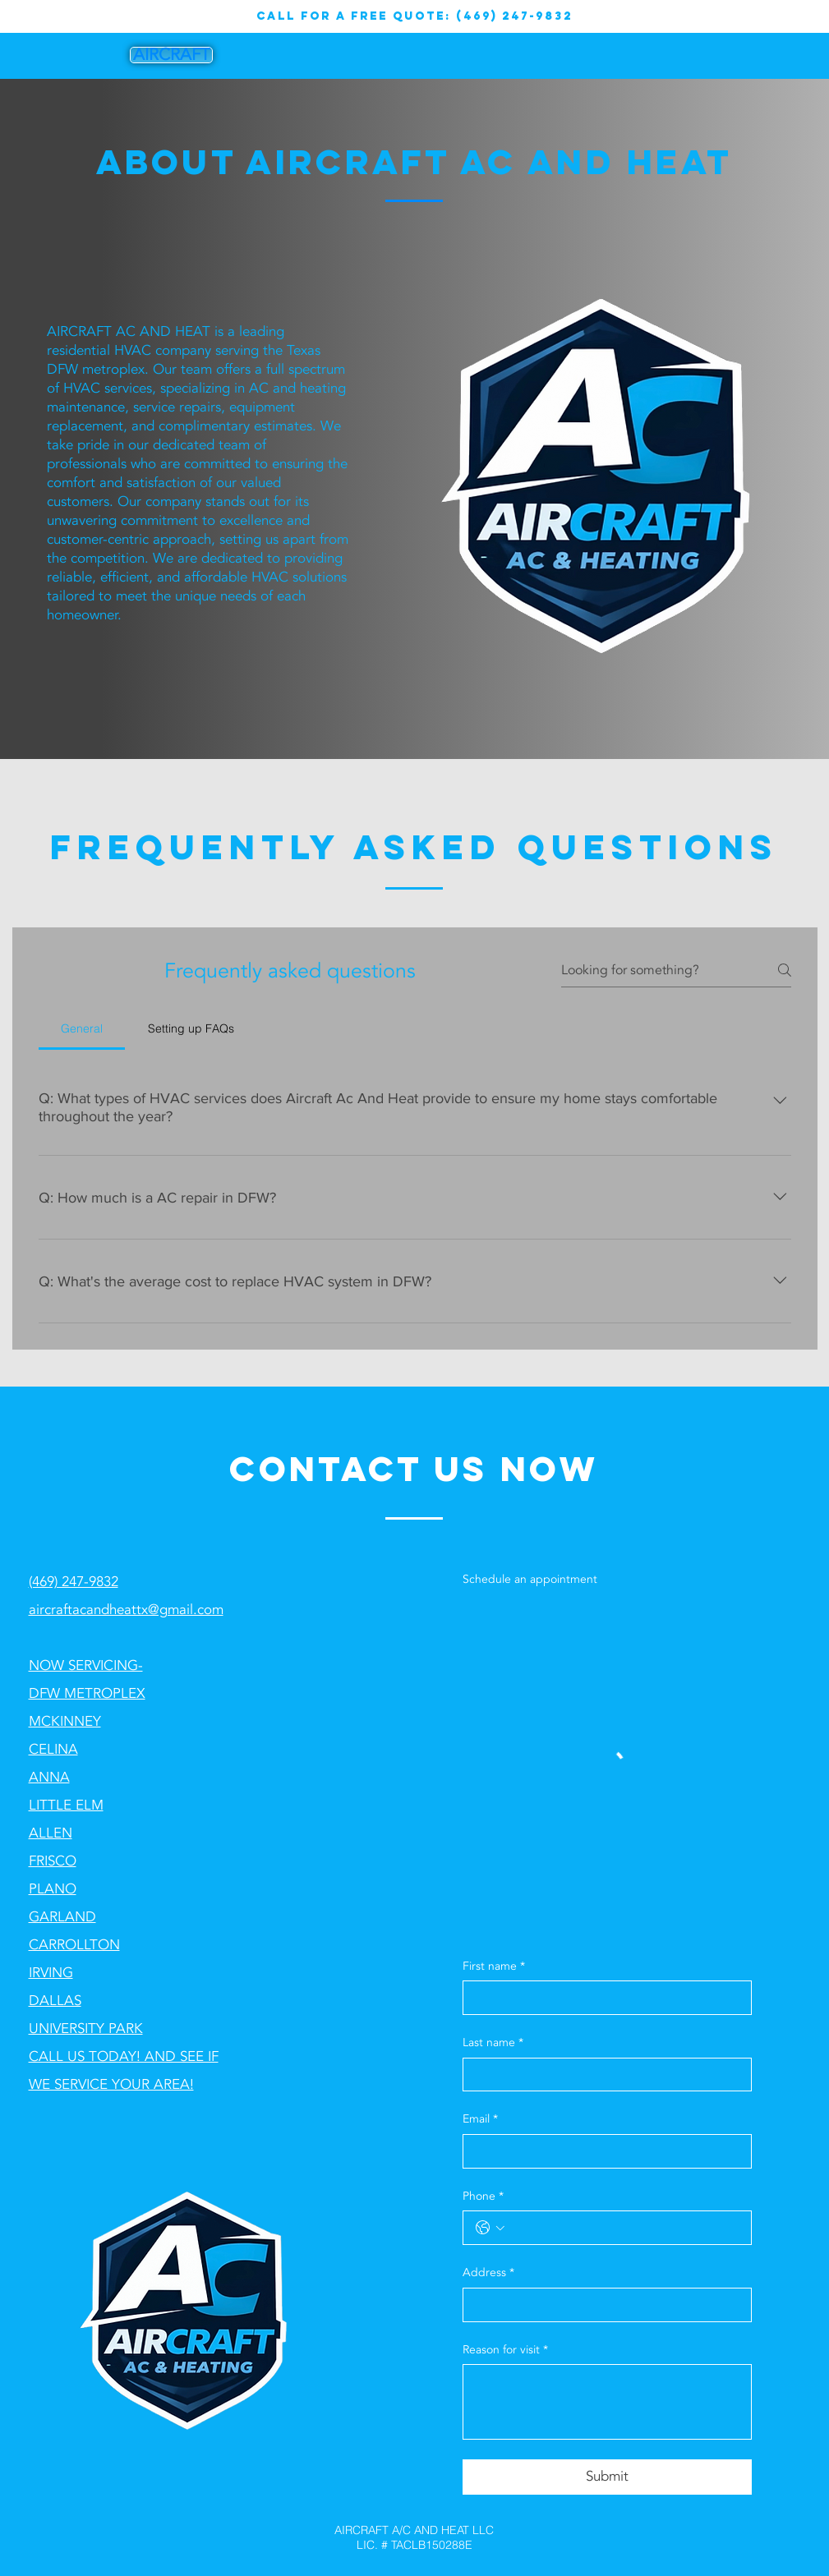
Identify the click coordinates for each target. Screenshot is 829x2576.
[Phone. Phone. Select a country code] (490, 2228)
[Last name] (602, 2074)
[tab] (82, 1028)
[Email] (602, 2151)
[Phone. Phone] (624, 2227)
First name (494, 1966)
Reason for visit (505, 2350)
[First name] (602, 1997)
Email (480, 2119)
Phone (483, 2196)
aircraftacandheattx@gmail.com (126, 1609)
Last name (493, 2043)
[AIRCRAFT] (171, 55)
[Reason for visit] (607, 2401)
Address (488, 2273)
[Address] (602, 2304)
